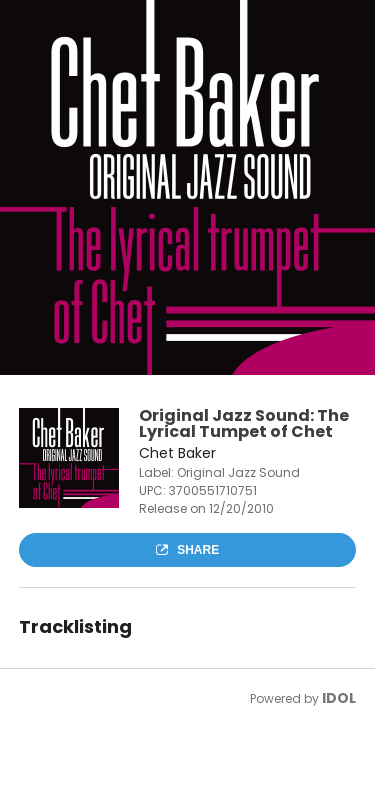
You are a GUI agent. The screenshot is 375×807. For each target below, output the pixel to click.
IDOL (339, 698)
